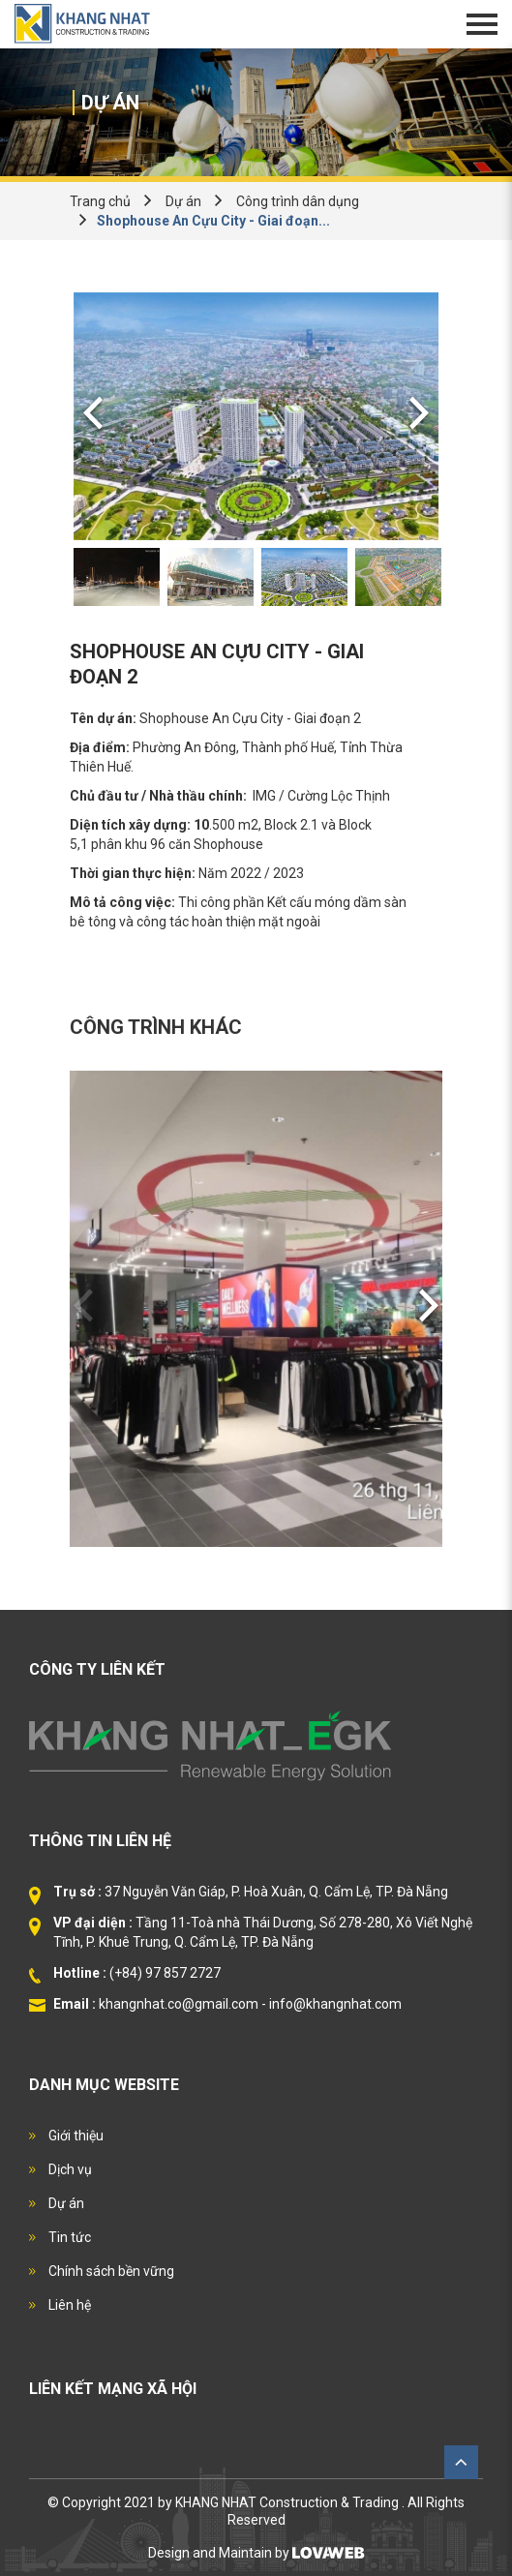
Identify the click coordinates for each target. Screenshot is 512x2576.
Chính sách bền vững (109, 2271)
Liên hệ (68, 2305)
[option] (256, 416)
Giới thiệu (74, 2135)
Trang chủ (100, 201)
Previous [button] (92, 417)
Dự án (183, 201)
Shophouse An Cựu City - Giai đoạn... (213, 220)
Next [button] (419, 417)
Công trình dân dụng (297, 201)
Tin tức (68, 2237)
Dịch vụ (68, 2169)
